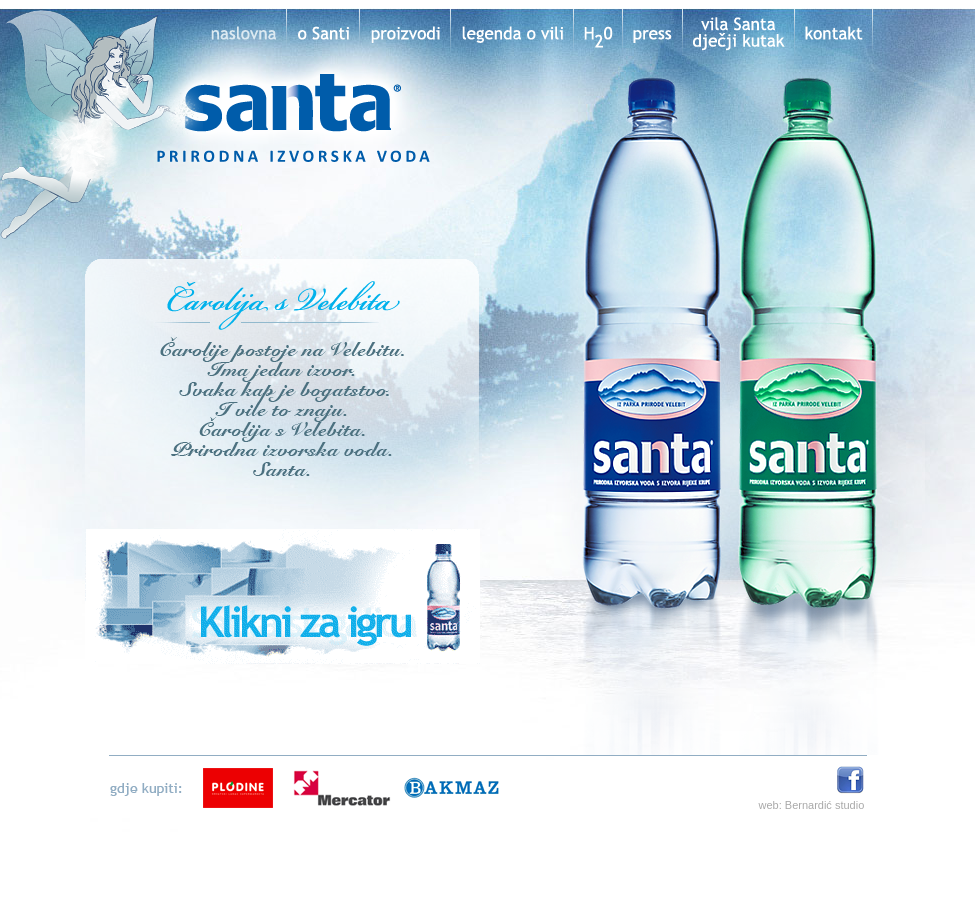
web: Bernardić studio (812, 805)
